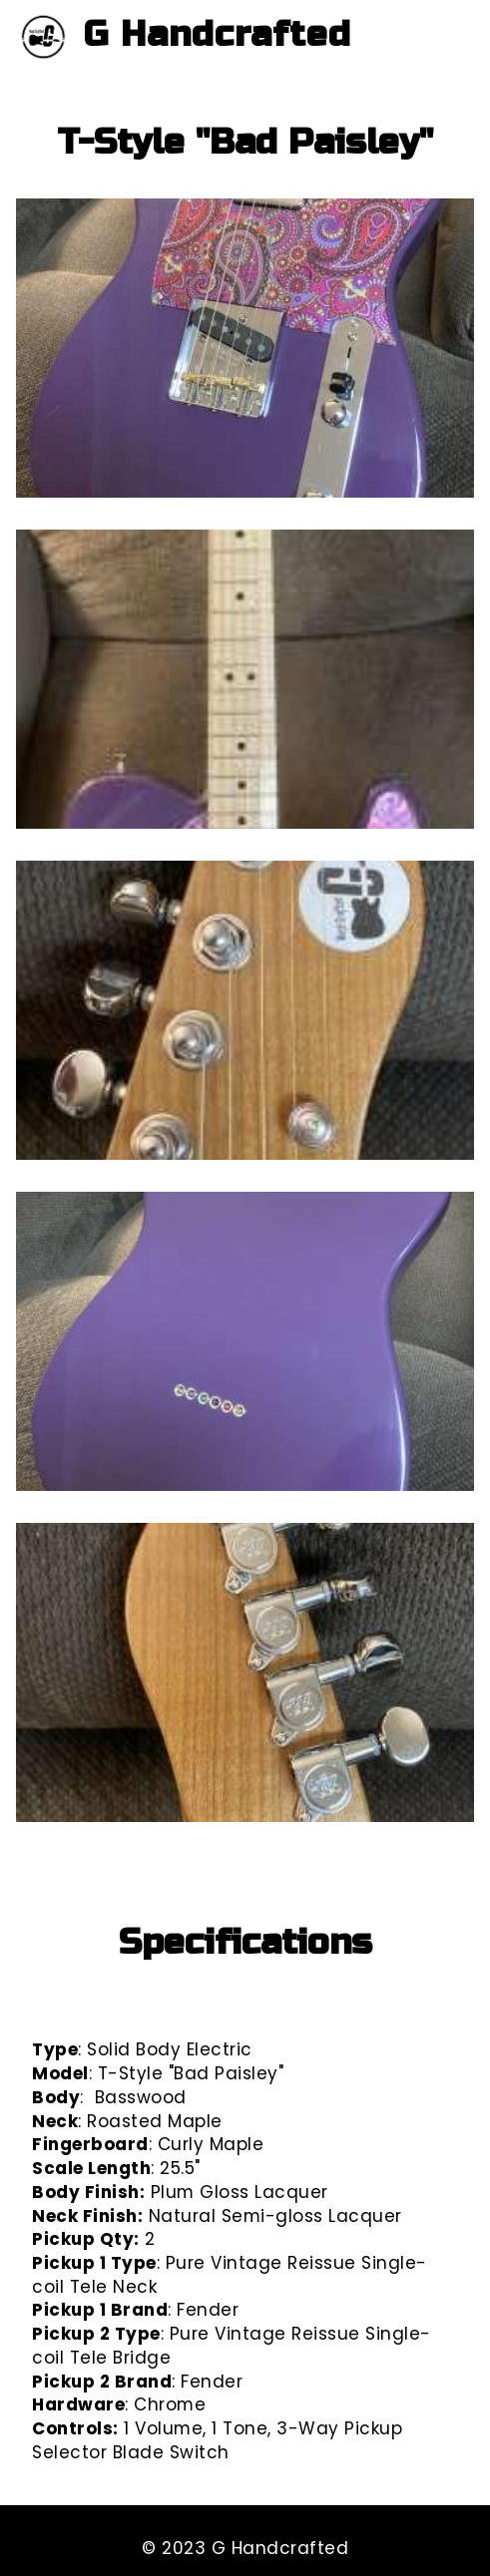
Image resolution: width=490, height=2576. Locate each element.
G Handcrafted (217, 34)
